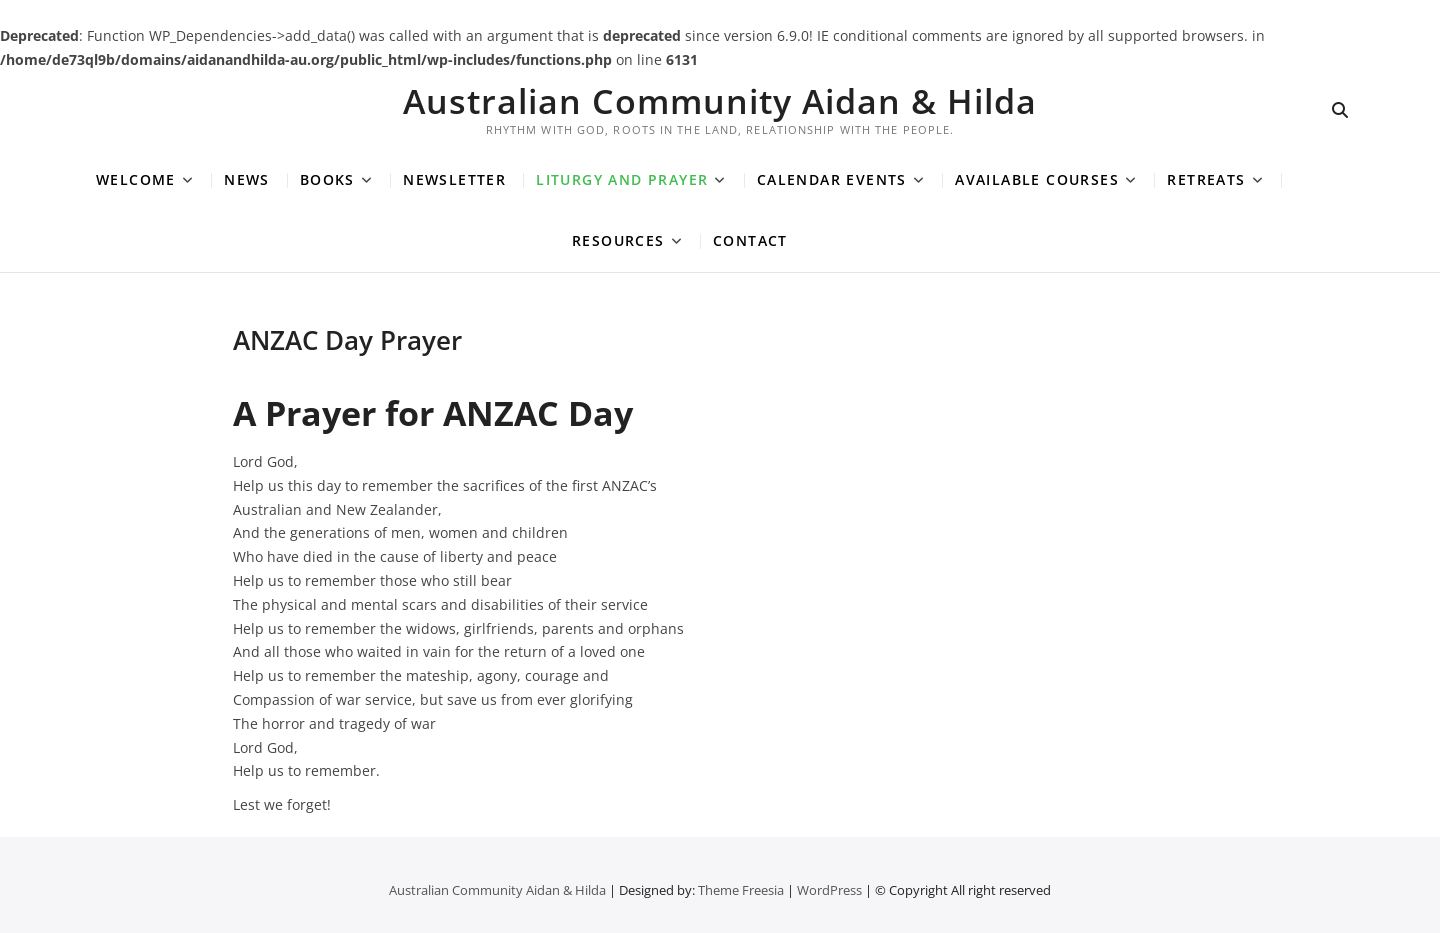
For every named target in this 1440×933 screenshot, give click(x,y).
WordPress (829, 890)
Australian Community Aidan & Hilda (720, 101)
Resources (618, 240)
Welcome (136, 179)
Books (327, 179)
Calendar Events (832, 179)
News (247, 179)
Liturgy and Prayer (622, 179)
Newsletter (454, 179)
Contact (750, 240)
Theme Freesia (741, 890)
